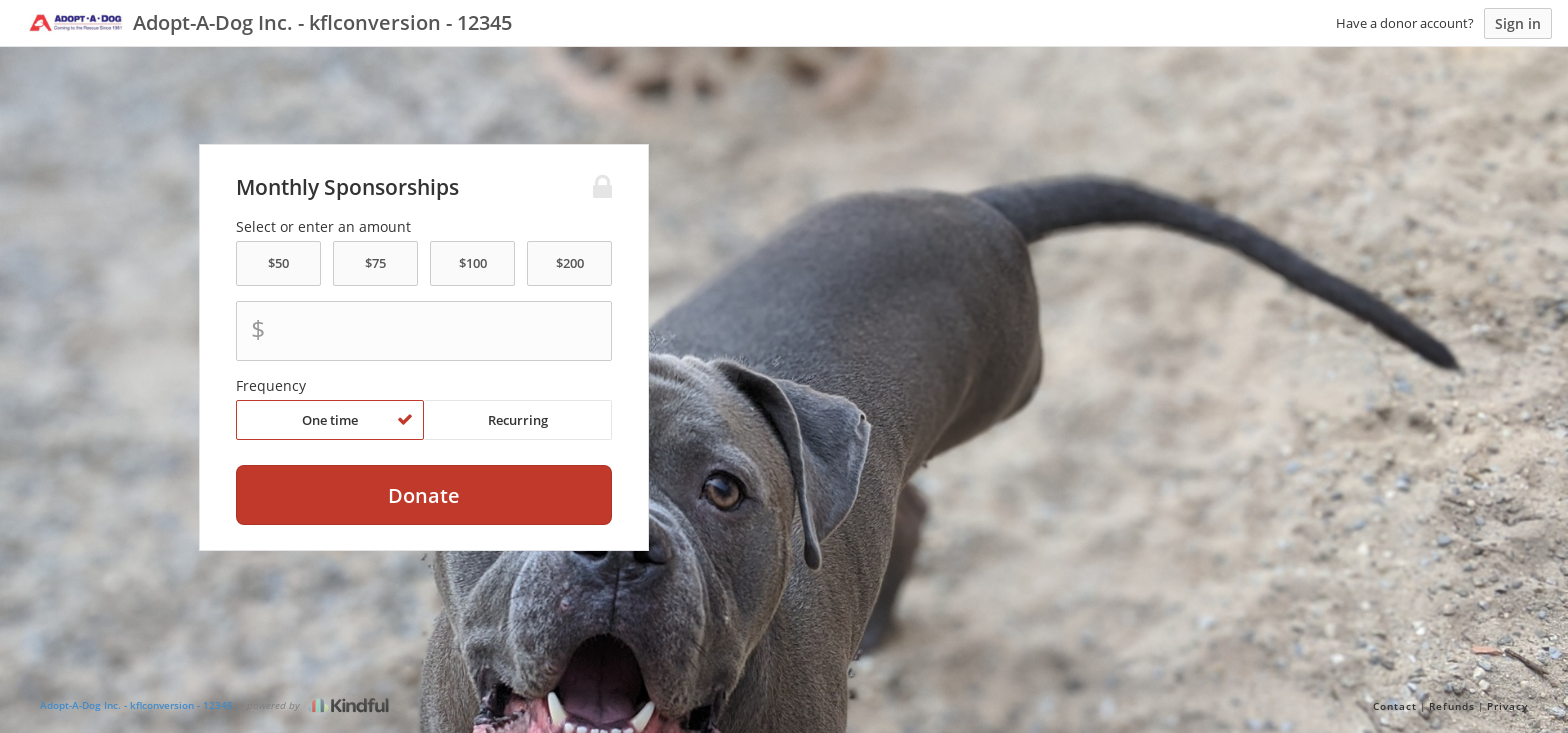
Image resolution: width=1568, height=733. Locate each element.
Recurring (518, 420)
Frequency (271, 386)
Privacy (1507, 706)
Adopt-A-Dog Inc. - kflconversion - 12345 (136, 705)
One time (357, 420)
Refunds (1452, 706)
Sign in (1518, 23)
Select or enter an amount (323, 227)
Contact (1395, 706)
